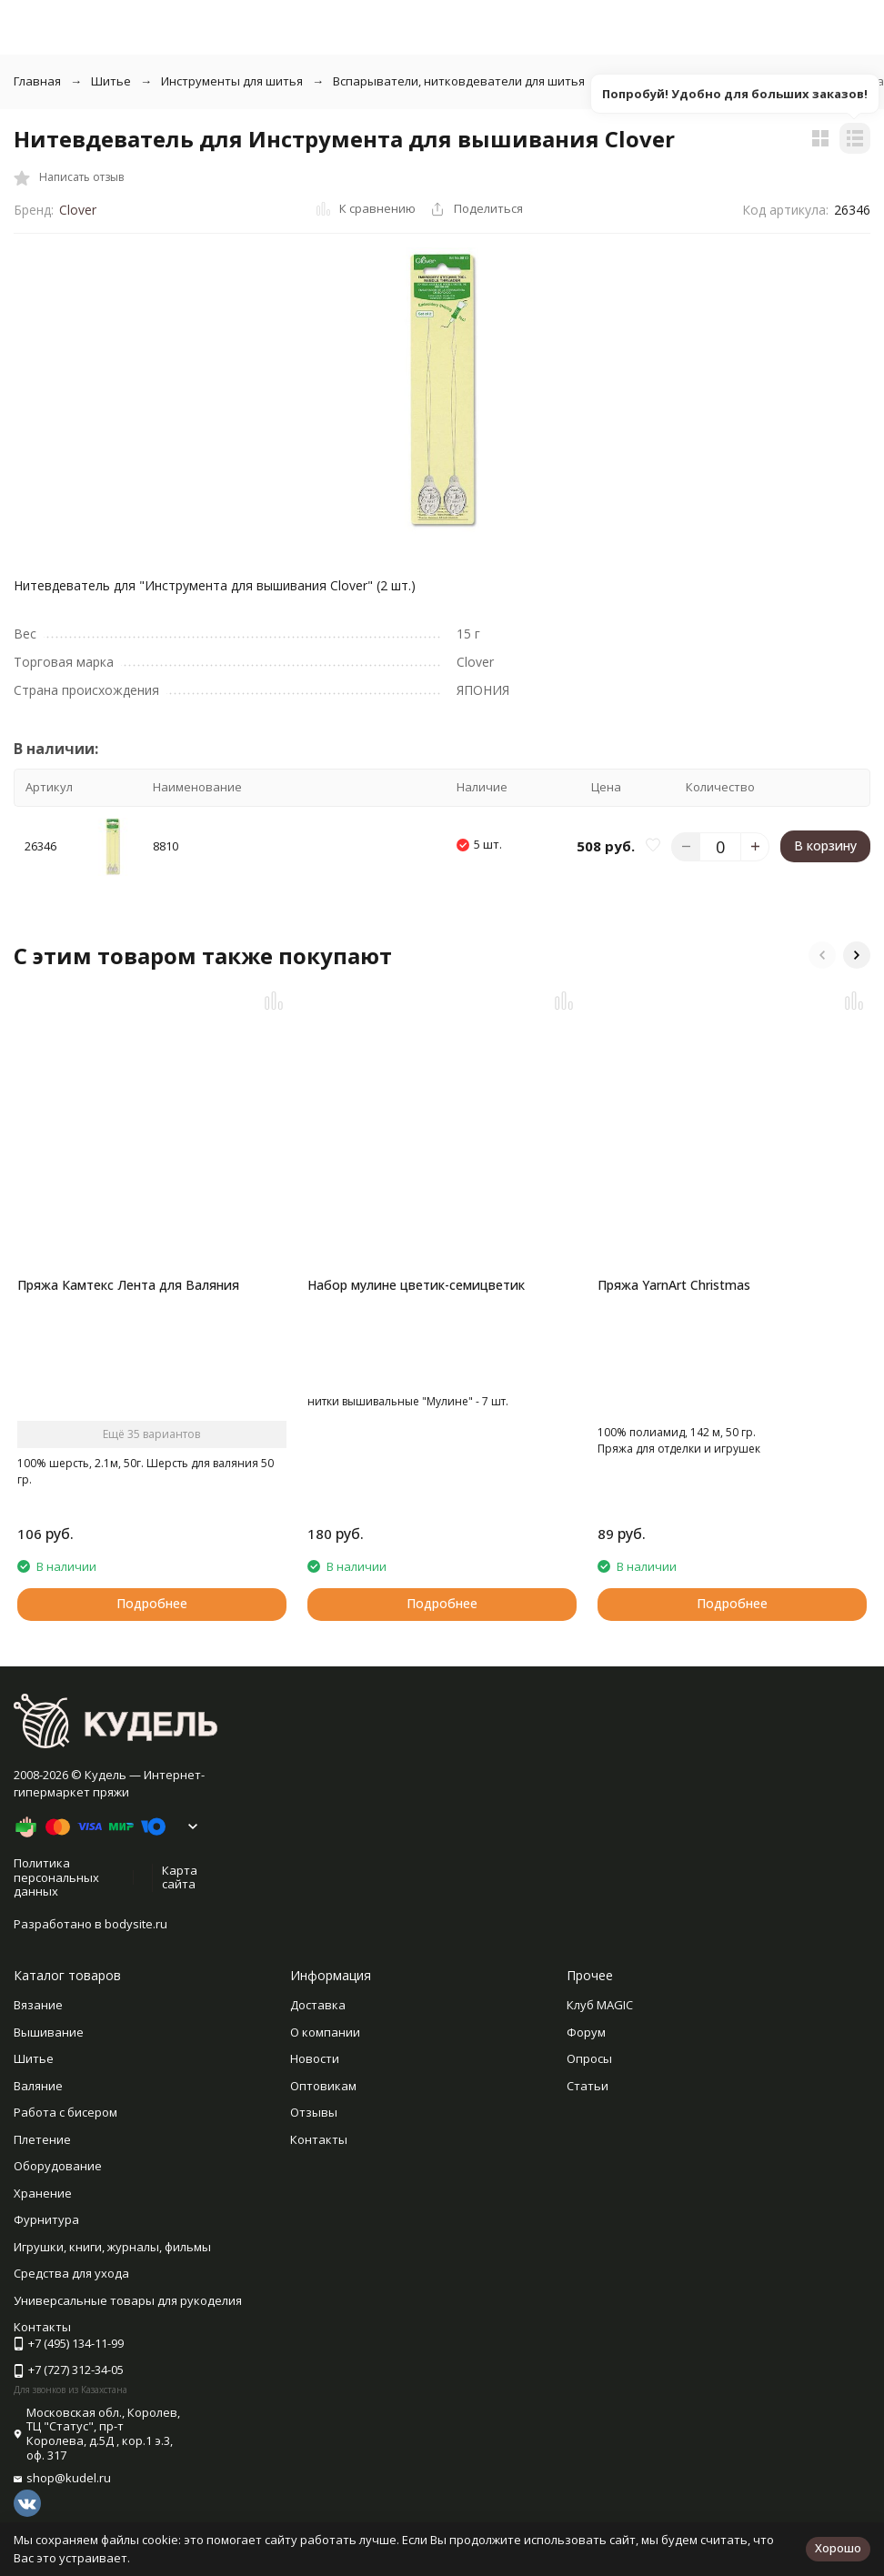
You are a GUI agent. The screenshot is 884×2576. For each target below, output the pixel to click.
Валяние (38, 2117)
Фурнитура (46, 2251)
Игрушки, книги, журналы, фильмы (112, 2278)
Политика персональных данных (56, 1909)
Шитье (111, 81)
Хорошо (838, 2548)
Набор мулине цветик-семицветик (416, 1284)
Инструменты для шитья (232, 81)
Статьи (587, 2117)
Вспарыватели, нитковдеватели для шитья (459, 81)
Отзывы (313, 2144)
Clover (77, 209)
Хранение (43, 2225)
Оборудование (58, 2197)
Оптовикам (323, 2117)
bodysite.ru (136, 1955)
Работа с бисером (65, 2144)
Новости (314, 2090)
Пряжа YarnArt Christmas (674, 1284)
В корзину (825, 845)
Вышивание (49, 2064)
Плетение (42, 2171)
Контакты (318, 2171)
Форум (586, 2064)
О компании (325, 2064)
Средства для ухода (71, 2305)
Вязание (38, 2036)
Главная (37, 81)
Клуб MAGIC (600, 2036)
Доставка (318, 2036)
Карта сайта (179, 1909)
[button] (822, 955)
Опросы (589, 2090)
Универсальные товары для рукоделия (128, 2332)
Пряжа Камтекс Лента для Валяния (128, 1284)
